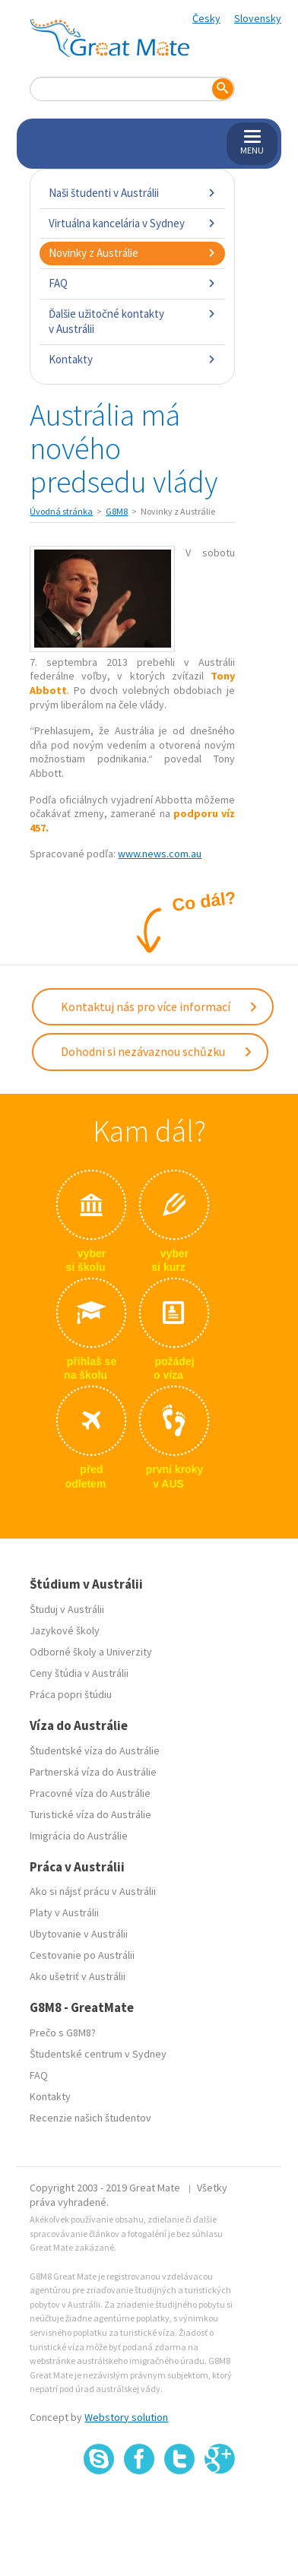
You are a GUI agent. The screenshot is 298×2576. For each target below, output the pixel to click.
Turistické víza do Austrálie (90, 1814)
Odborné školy (63, 1652)
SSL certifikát (180, 2508)
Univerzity (129, 1652)
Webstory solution (126, 2417)
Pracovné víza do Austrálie (90, 1793)
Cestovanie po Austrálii (82, 1955)
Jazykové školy (65, 1630)
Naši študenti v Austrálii (132, 192)
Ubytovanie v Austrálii (79, 1934)
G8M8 (117, 511)
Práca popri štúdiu (71, 1694)
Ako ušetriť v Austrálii (77, 1976)
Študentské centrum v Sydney (98, 2054)
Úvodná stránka (61, 511)
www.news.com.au (159, 853)
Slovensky (257, 18)
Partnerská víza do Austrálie (93, 1772)
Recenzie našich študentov (90, 2117)
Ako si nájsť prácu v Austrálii (93, 1891)
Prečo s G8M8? (63, 2032)
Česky (206, 18)
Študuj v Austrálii (67, 1609)
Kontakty (132, 359)
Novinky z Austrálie (132, 253)
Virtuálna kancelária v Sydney (132, 223)
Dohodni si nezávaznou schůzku (157, 1051)
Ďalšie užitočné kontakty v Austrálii (132, 321)
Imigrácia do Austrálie (79, 1835)
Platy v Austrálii (64, 1912)
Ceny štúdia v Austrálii (79, 1673)
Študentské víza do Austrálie (95, 1750)
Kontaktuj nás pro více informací (159, 1006)
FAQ (132, 283)
